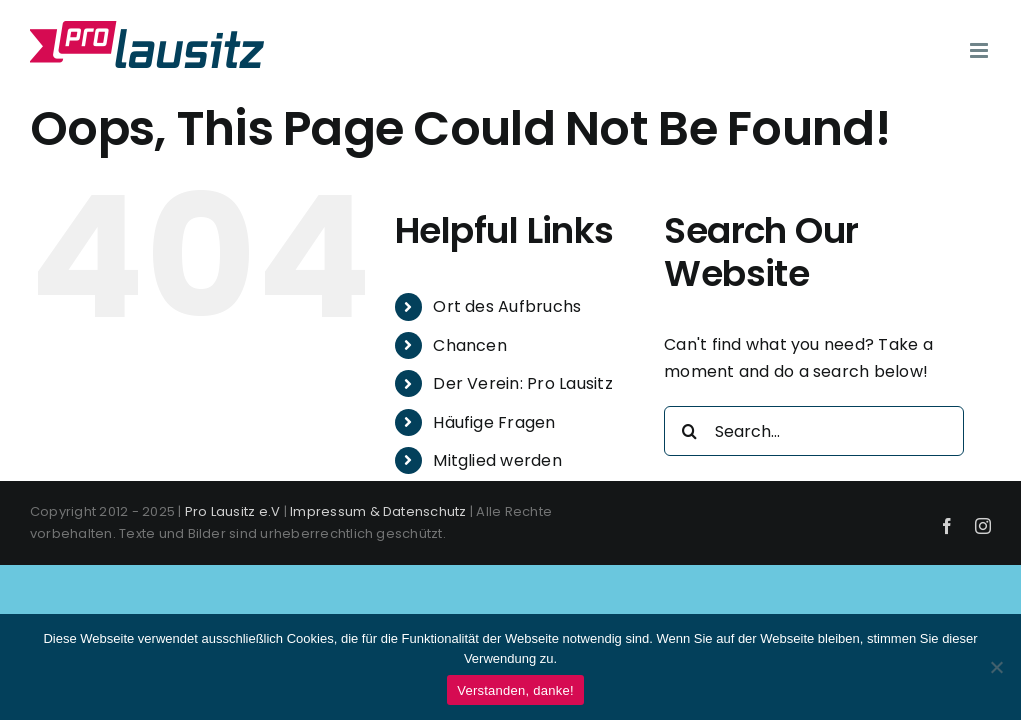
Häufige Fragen (494, 422)
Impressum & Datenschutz (378, 511)
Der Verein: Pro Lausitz (523, 383)
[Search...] (814, 431)
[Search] (689, 431)
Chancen (470, 345)
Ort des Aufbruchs (507, 306)
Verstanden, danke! (515, 690)
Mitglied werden (497, 460)
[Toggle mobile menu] (980, 50)
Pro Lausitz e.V (233, 511)
